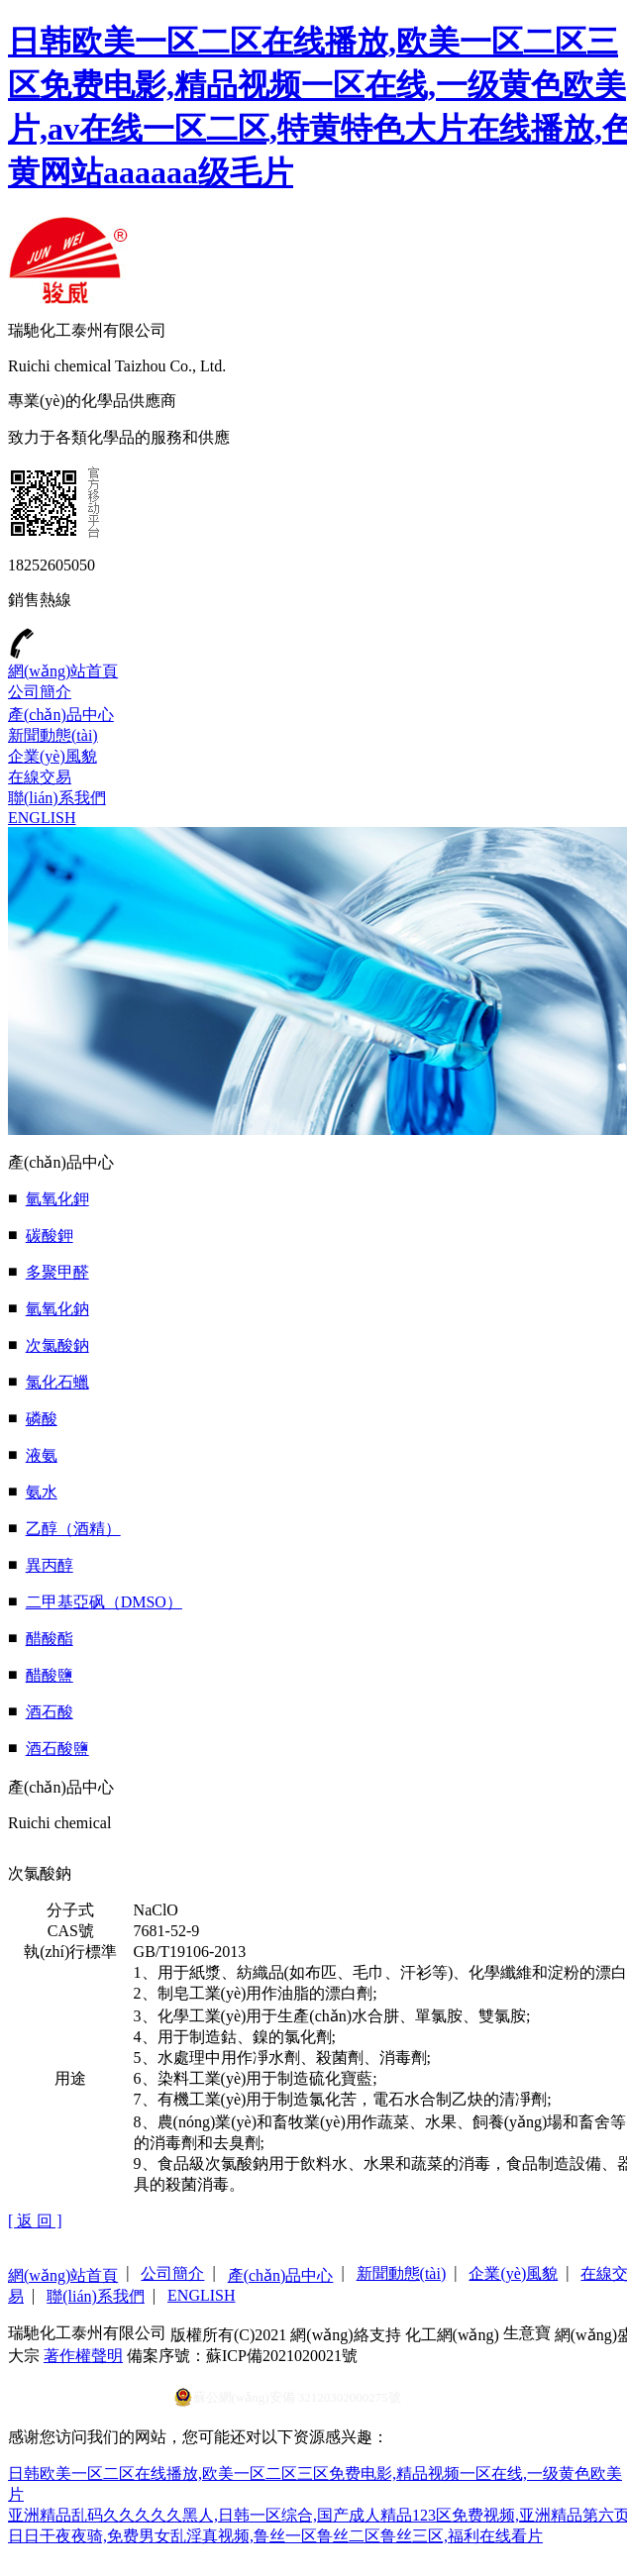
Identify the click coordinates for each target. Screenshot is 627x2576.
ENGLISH (41, 817)
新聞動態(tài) (53, 735)
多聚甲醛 (57, 1272)
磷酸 (41, 1418)
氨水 (41, 1492)
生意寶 (527, 2332)
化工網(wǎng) (452, 2334)
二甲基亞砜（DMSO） (104, 1602)
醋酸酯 (49, 1638)
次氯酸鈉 (57, 1345)
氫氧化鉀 (57, 1198)
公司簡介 (39, 691)
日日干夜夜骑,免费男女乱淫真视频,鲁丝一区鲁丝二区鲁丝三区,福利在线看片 (275, 2535)
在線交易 (39, 777)
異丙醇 (49, 1565)
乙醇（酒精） (73, 1528)
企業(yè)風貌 (52, 756)
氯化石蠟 (57, 1382)
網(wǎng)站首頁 (63, 671)
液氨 (41, 1455)
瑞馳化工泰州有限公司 (87, 2332)
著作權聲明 (83, 2355)
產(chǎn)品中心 (61, 714)
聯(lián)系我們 (57, 797)
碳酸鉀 (49, 1235)
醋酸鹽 (49, 1675)
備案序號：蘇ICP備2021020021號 (242, 2355)
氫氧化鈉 (57, 1308)
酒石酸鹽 (57, 1748)
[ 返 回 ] (35, 2221)
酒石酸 (49, 1711)
